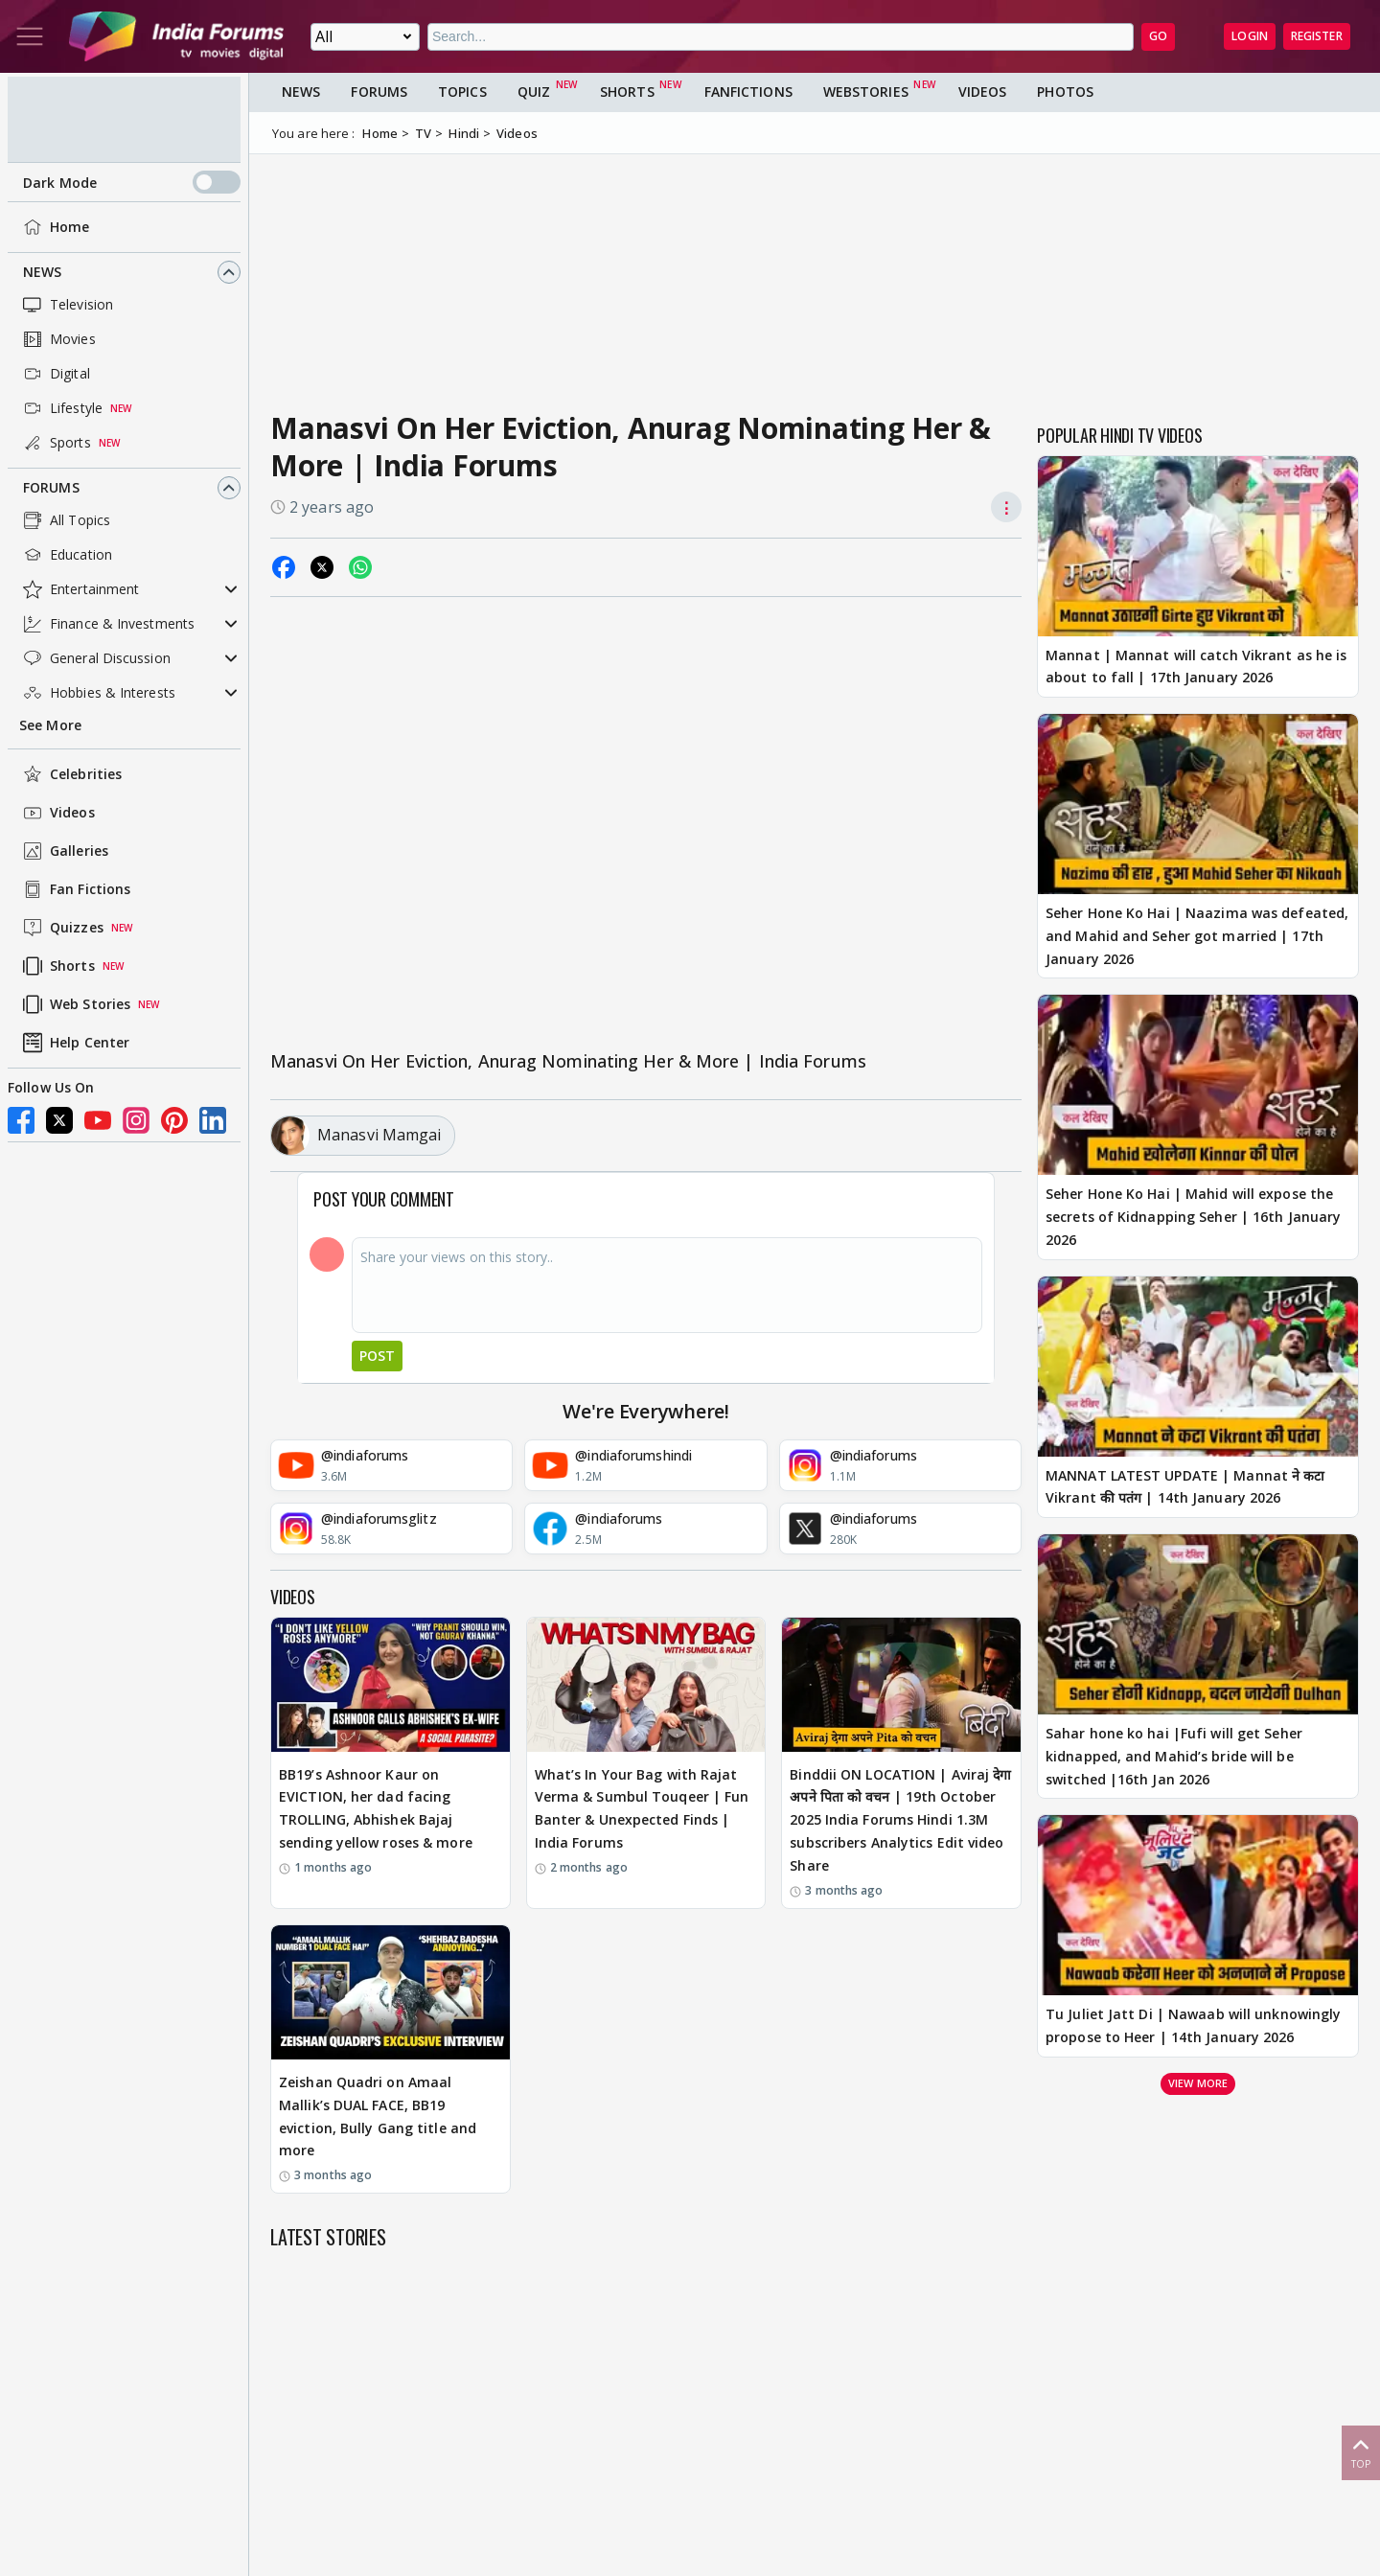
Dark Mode (132, 182)
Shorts (57, 966)
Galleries (63, 851)
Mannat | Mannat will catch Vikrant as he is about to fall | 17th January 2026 (1196, 666)
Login (1249, 36)
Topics (462, 91)
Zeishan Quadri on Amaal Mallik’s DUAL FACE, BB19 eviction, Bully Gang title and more (377, 2116)
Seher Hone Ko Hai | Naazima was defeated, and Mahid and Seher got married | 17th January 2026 (1197, 936)
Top (1360, 2452)
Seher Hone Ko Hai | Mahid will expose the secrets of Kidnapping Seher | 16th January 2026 (1193, 1216)
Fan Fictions (74, 889)
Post (377, 1355)
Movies (57, 339)
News (42, 272)
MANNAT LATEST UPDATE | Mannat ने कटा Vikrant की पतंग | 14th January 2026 (1185, 1486)
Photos (1065, 91)
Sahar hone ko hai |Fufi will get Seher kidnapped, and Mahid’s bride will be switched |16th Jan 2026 (1174, 1756)
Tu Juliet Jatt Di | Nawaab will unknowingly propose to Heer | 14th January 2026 (1193, 2025)
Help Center (74, 1042)
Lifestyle (61, 408)
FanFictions (748, 91)
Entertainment (79, 589)
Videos (57, 812)
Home (54, 227)
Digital (54, 373)
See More (50, 725)
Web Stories (74, 1004)
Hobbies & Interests (97, 692)
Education (65, 554)
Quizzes (61, 927)
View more (1198, 2083)
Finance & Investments (107, 623)
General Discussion (95, 658)
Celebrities (70, 774)
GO (1158, 36)
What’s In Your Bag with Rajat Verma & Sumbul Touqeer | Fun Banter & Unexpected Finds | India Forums (642, 1808)
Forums (51, 487)
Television (66, 304)
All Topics (64, 520)
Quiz (534, 91)
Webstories (865, 91)
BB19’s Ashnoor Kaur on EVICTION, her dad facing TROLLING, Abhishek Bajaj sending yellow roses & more (375, 1808)
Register (1317, 36)
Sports (55, 442)
